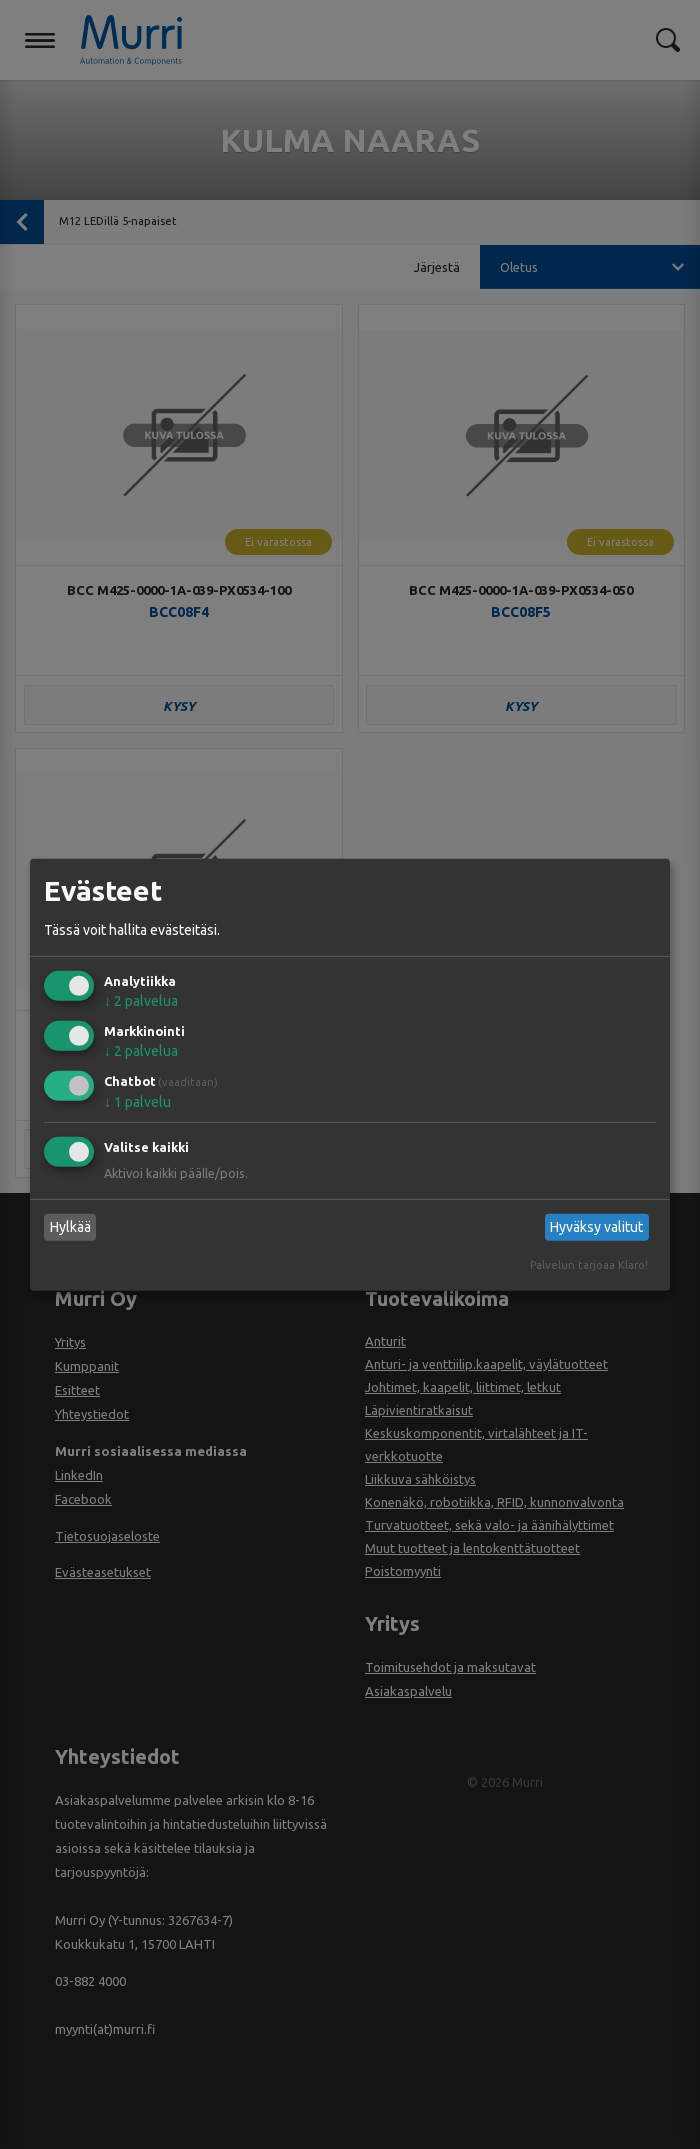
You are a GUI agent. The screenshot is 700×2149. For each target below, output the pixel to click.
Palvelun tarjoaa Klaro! (589, 1265)
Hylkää (70, 1227)
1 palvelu (137, 1102)
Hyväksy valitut (596, 1227)
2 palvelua (141, 1001)
